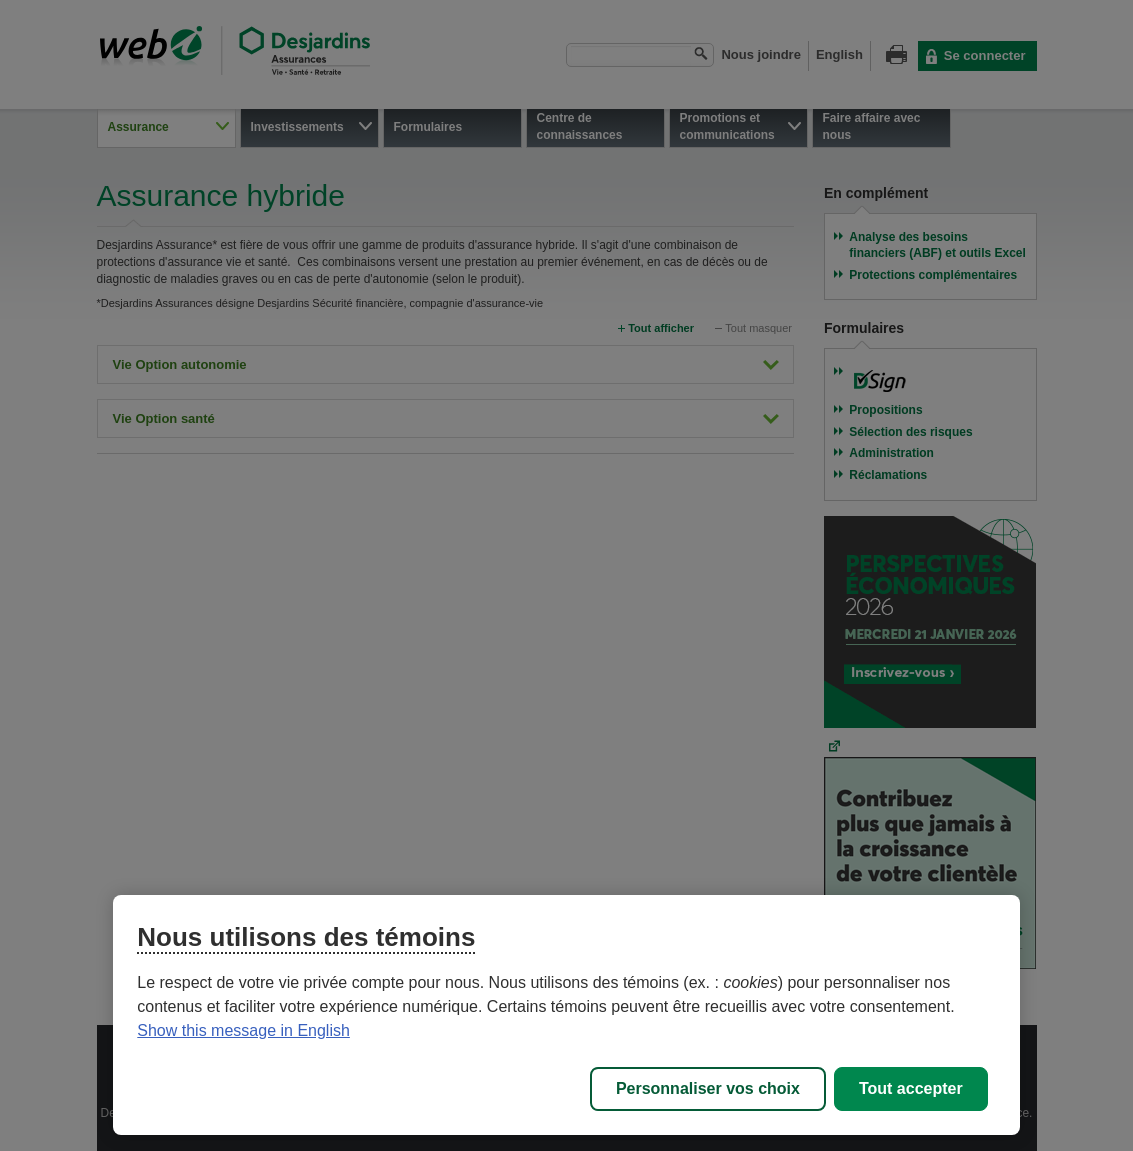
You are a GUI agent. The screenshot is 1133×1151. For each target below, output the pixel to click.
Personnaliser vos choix (708, 1088)
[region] (566, 1015)
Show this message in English (243, 1030)
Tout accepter (911, 1088)
